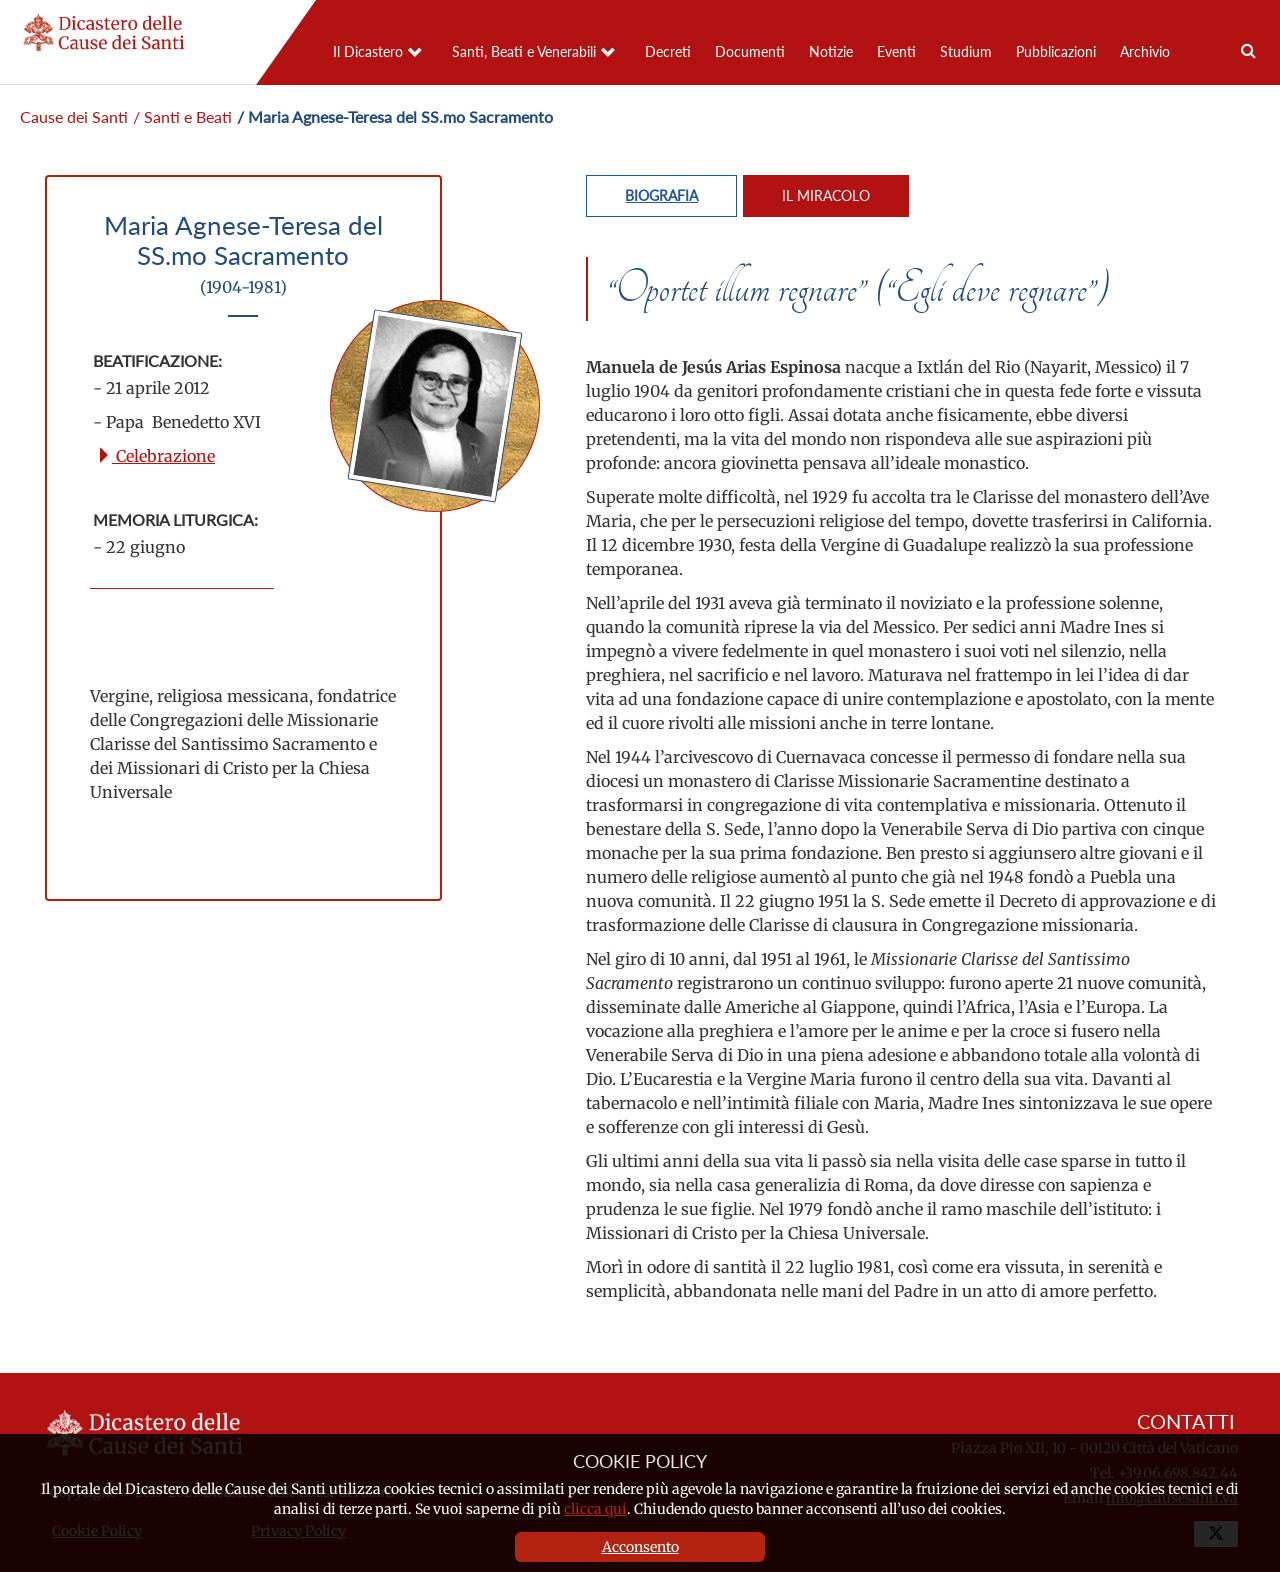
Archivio (1145, 51)
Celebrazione (155, 456)
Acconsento (640, 1547)
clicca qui (595, 1509)
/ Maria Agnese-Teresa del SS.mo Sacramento (395, 116)
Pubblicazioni (1056, 51)
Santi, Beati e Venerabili (524, 51)
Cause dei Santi (74, 116)
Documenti (750, 51)
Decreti (668, 51)
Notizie (831, 51)
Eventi (896, 51)
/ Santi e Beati (182, 116)
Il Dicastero (368, 51)
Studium (966, 51)
